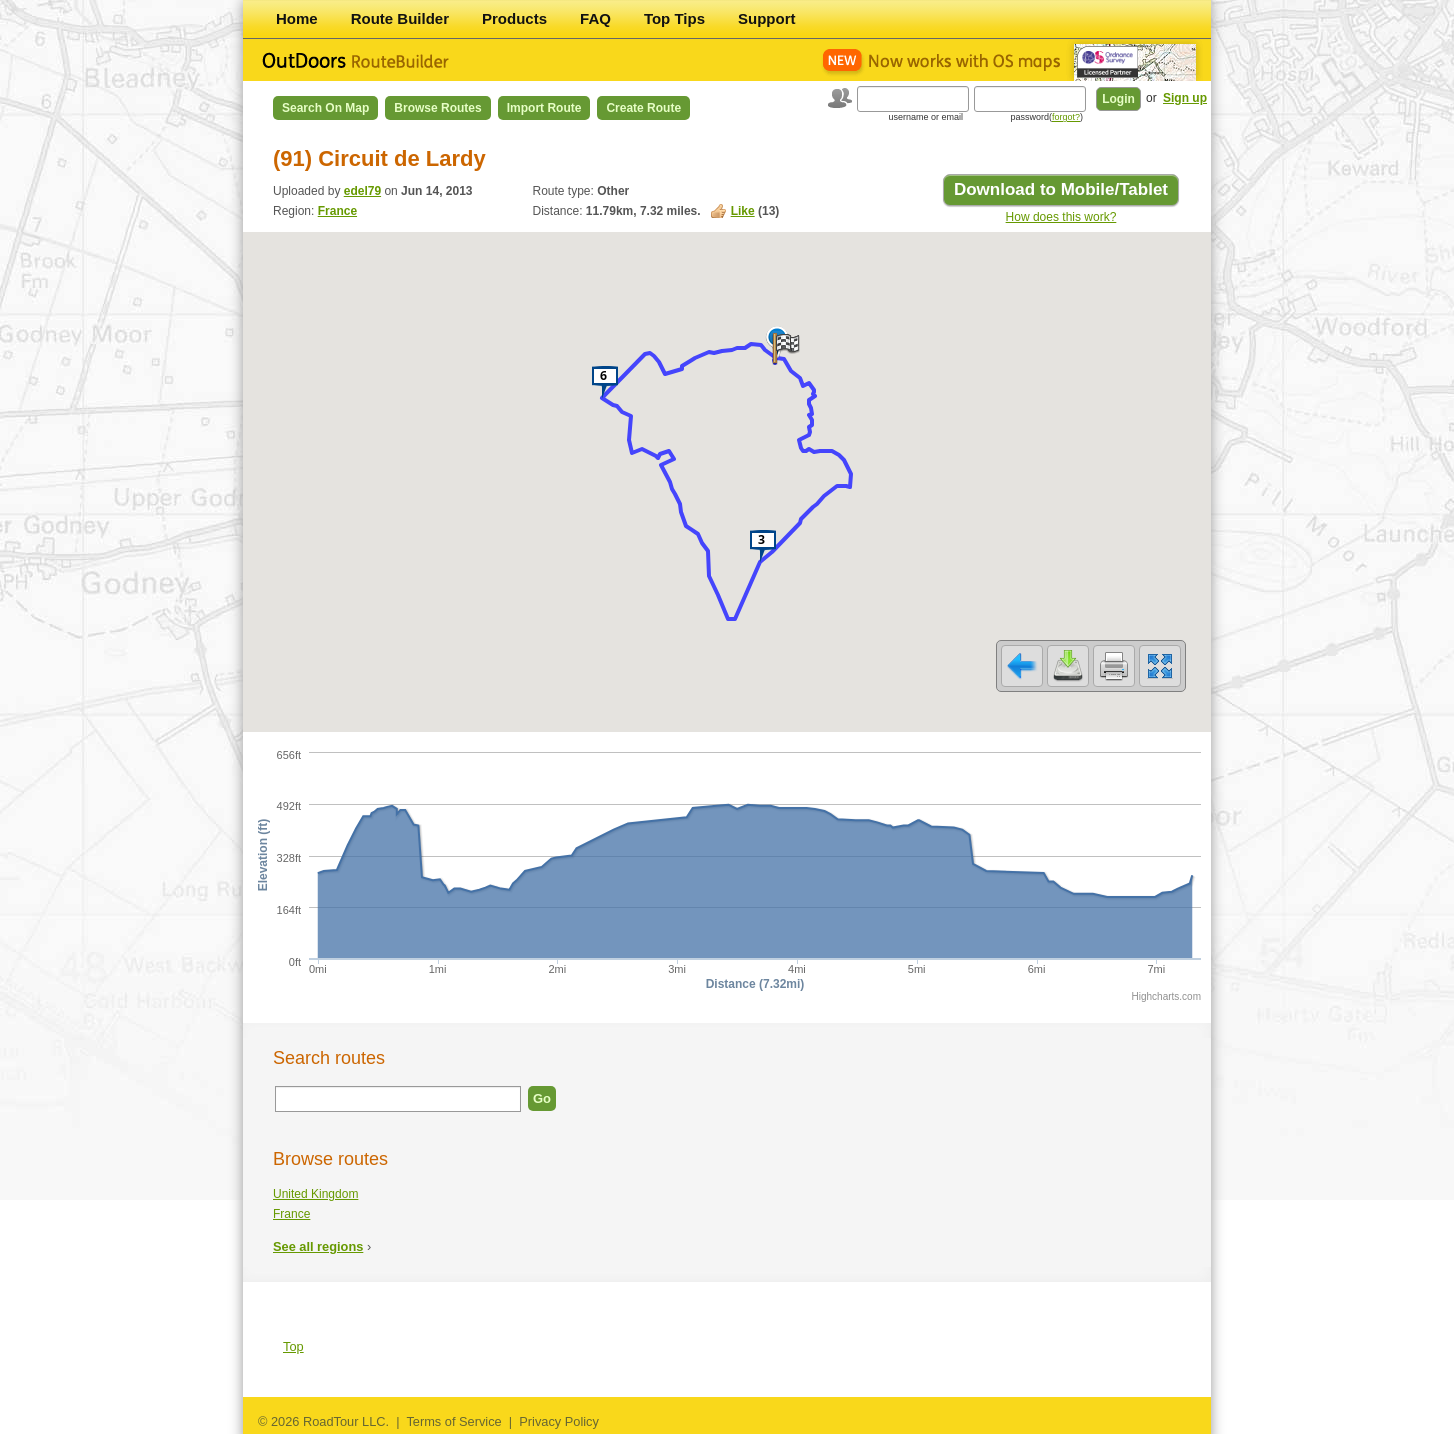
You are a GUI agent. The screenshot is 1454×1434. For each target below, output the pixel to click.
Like (743, 211)
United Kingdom (315, 1194)
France (337, 211)
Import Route (544, 108)
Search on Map (325, 108)
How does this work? (1061, 217)
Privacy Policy (559, 1421)
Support (767, 18)
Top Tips (674, 18)
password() (1046, 117)
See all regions (318, 1246)
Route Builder (400, 18)
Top (293, 1346)
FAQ (595, 18)
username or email (925, 117)
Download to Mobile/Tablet (1061, 189)
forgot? (1066, 117)
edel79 (362, 191)
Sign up (1185, 98)
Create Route (643, 108)
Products (514, 18)
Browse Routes (437, 108)
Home (297, 18)
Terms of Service (453, 1421)
